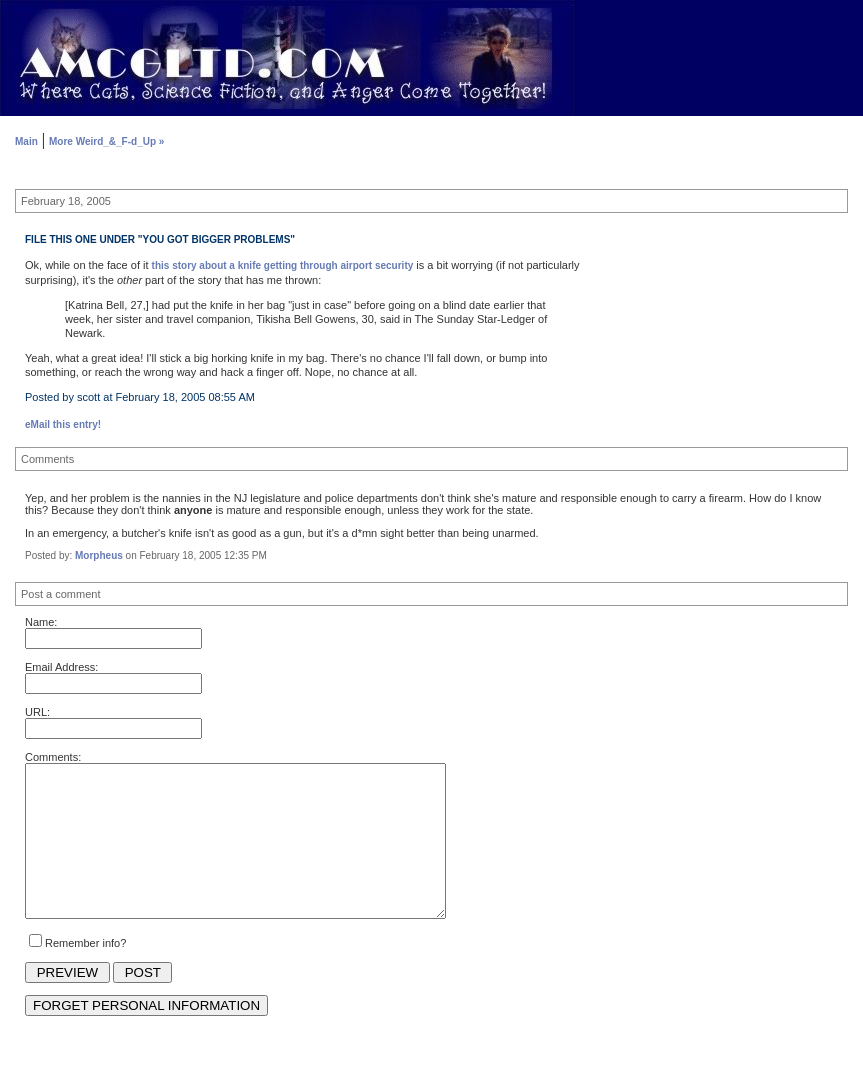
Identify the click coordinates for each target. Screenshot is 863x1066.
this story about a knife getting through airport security (283, 265)
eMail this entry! (63, 424)
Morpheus (99, 555)
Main (26, 141)
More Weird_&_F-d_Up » (106, 141)
